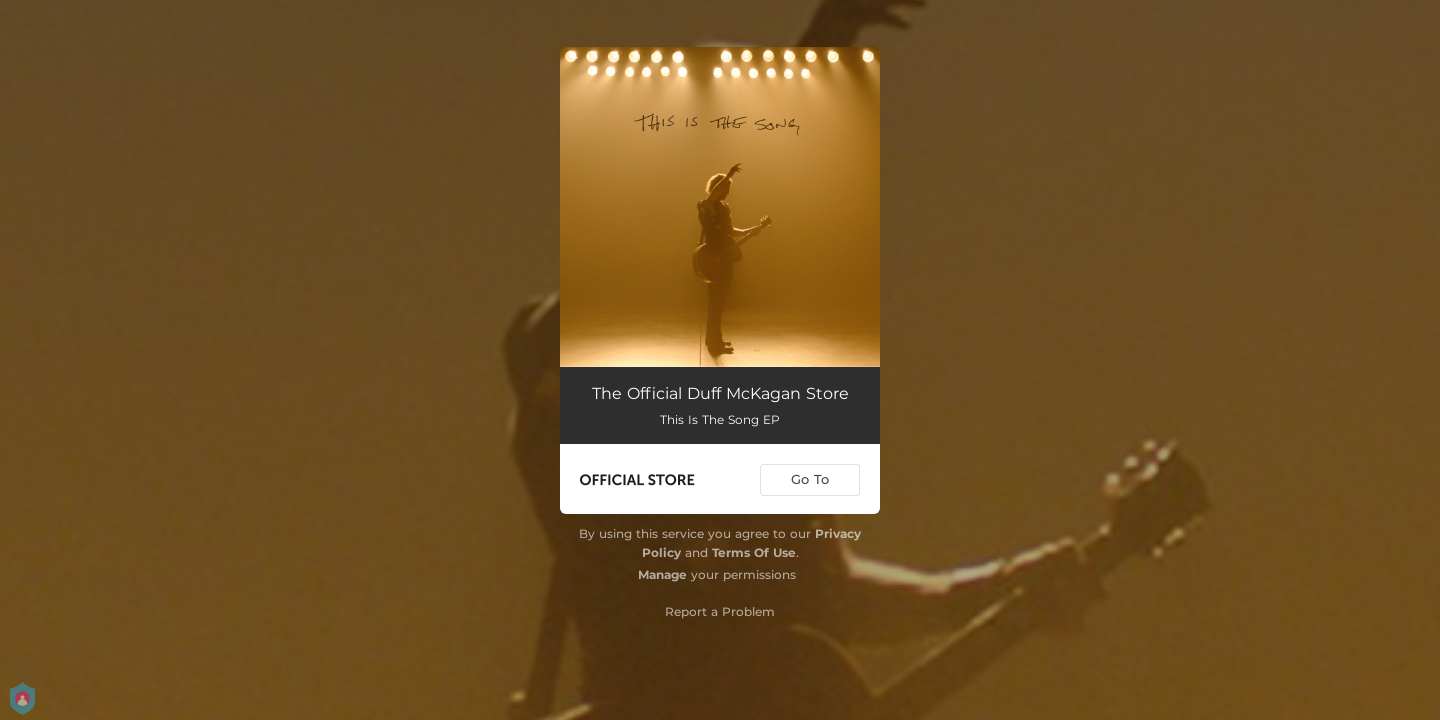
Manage (662, 574)
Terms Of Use (754, 552)
